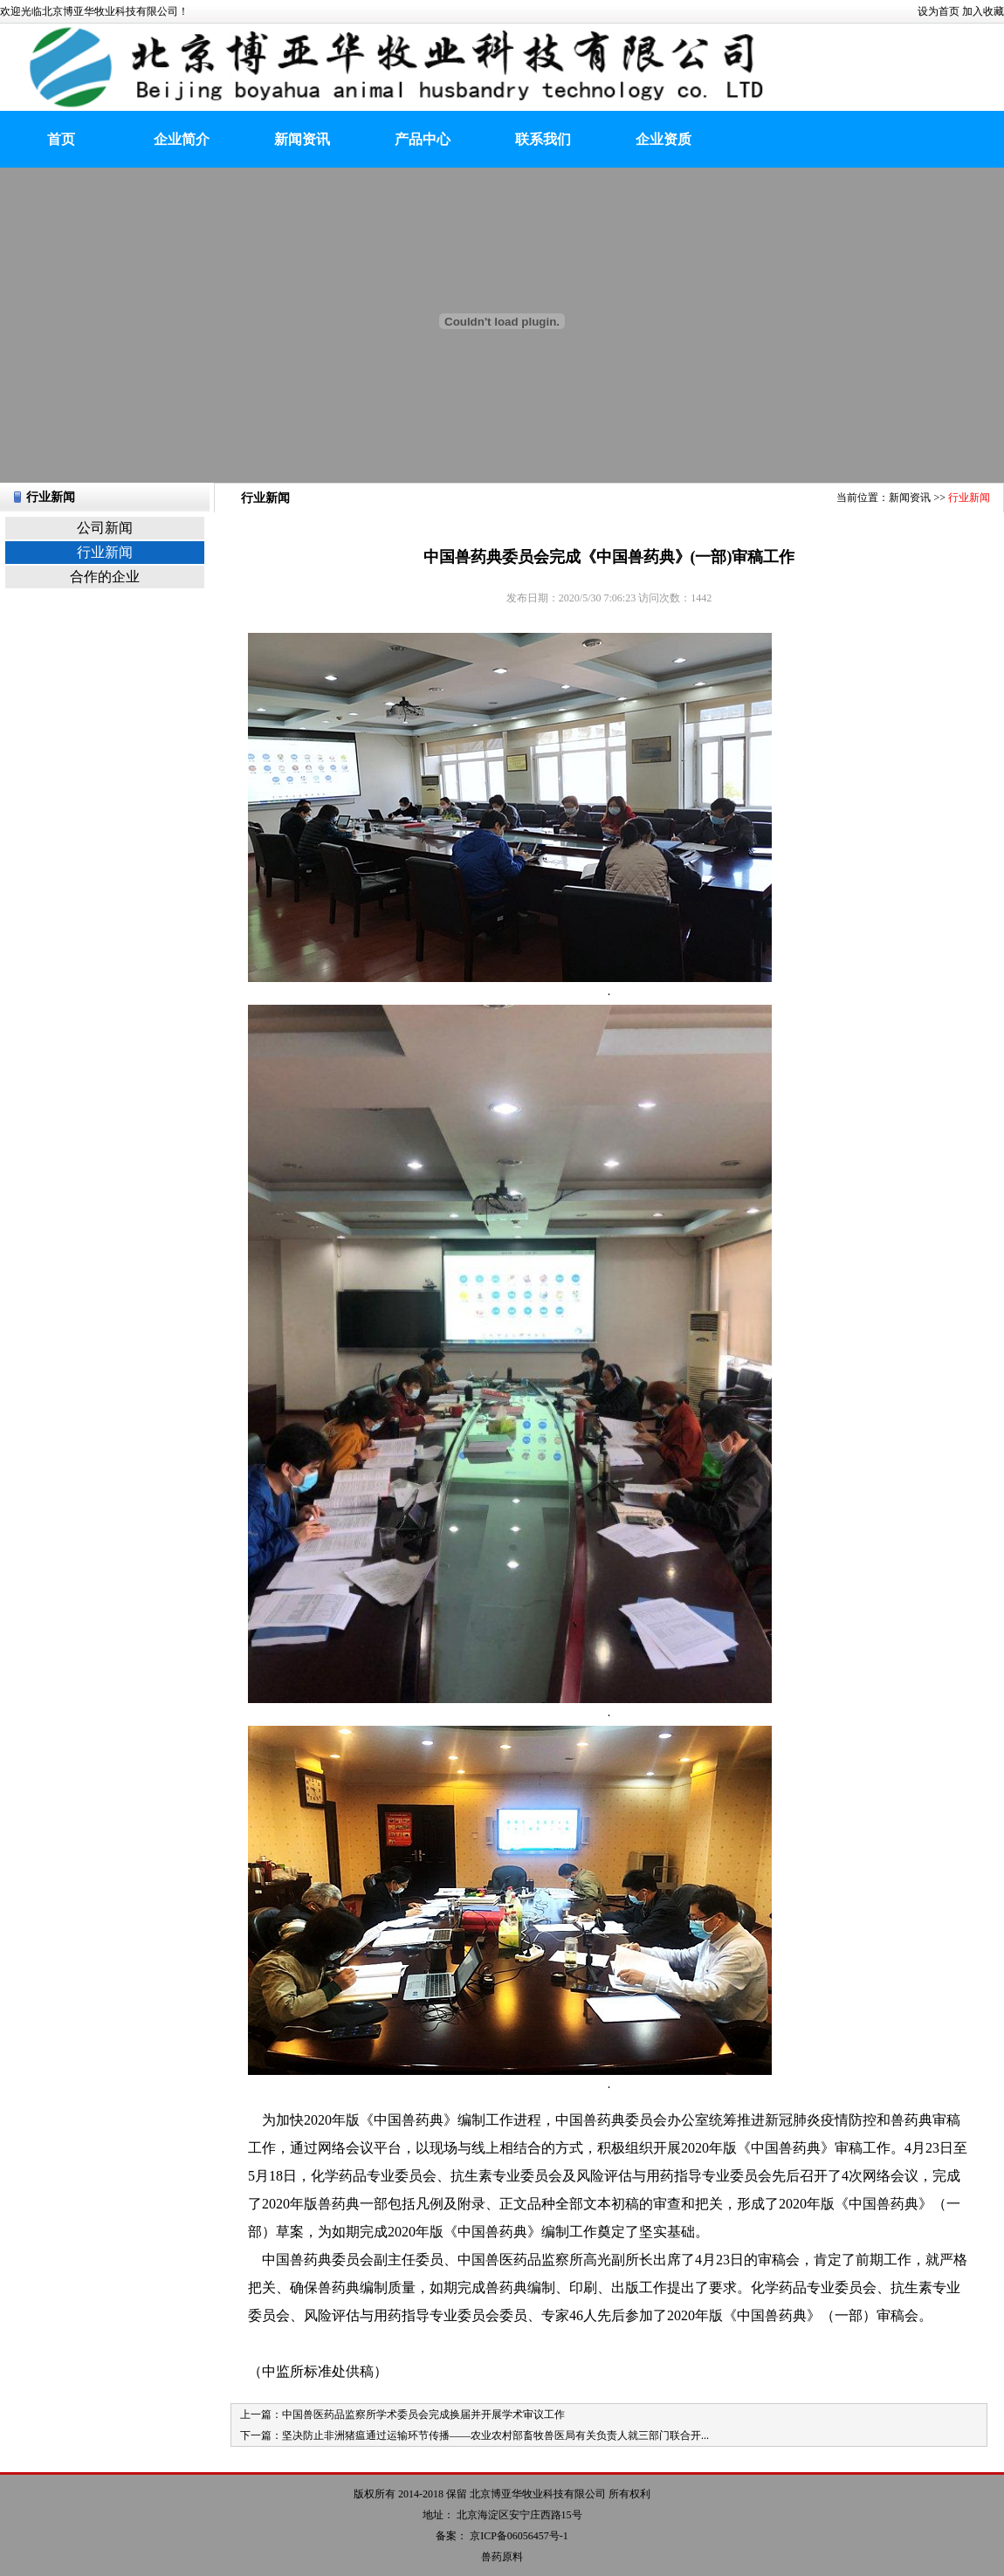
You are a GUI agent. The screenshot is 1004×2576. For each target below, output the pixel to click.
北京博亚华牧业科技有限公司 (538, 2494)
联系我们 (543, 139)
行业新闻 (105, 552)
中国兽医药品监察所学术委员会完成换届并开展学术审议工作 (423, 2414)
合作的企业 (105, 576)
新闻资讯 (302, 139)
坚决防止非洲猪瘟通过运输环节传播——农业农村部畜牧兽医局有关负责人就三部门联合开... (495, 2435)
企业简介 (182, 139)
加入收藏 (983, 11)
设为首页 (938, 11)
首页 (61, 139)
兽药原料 (502, 2557)
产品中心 (422, 139)
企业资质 (663, 139)
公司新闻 (105, 527)
